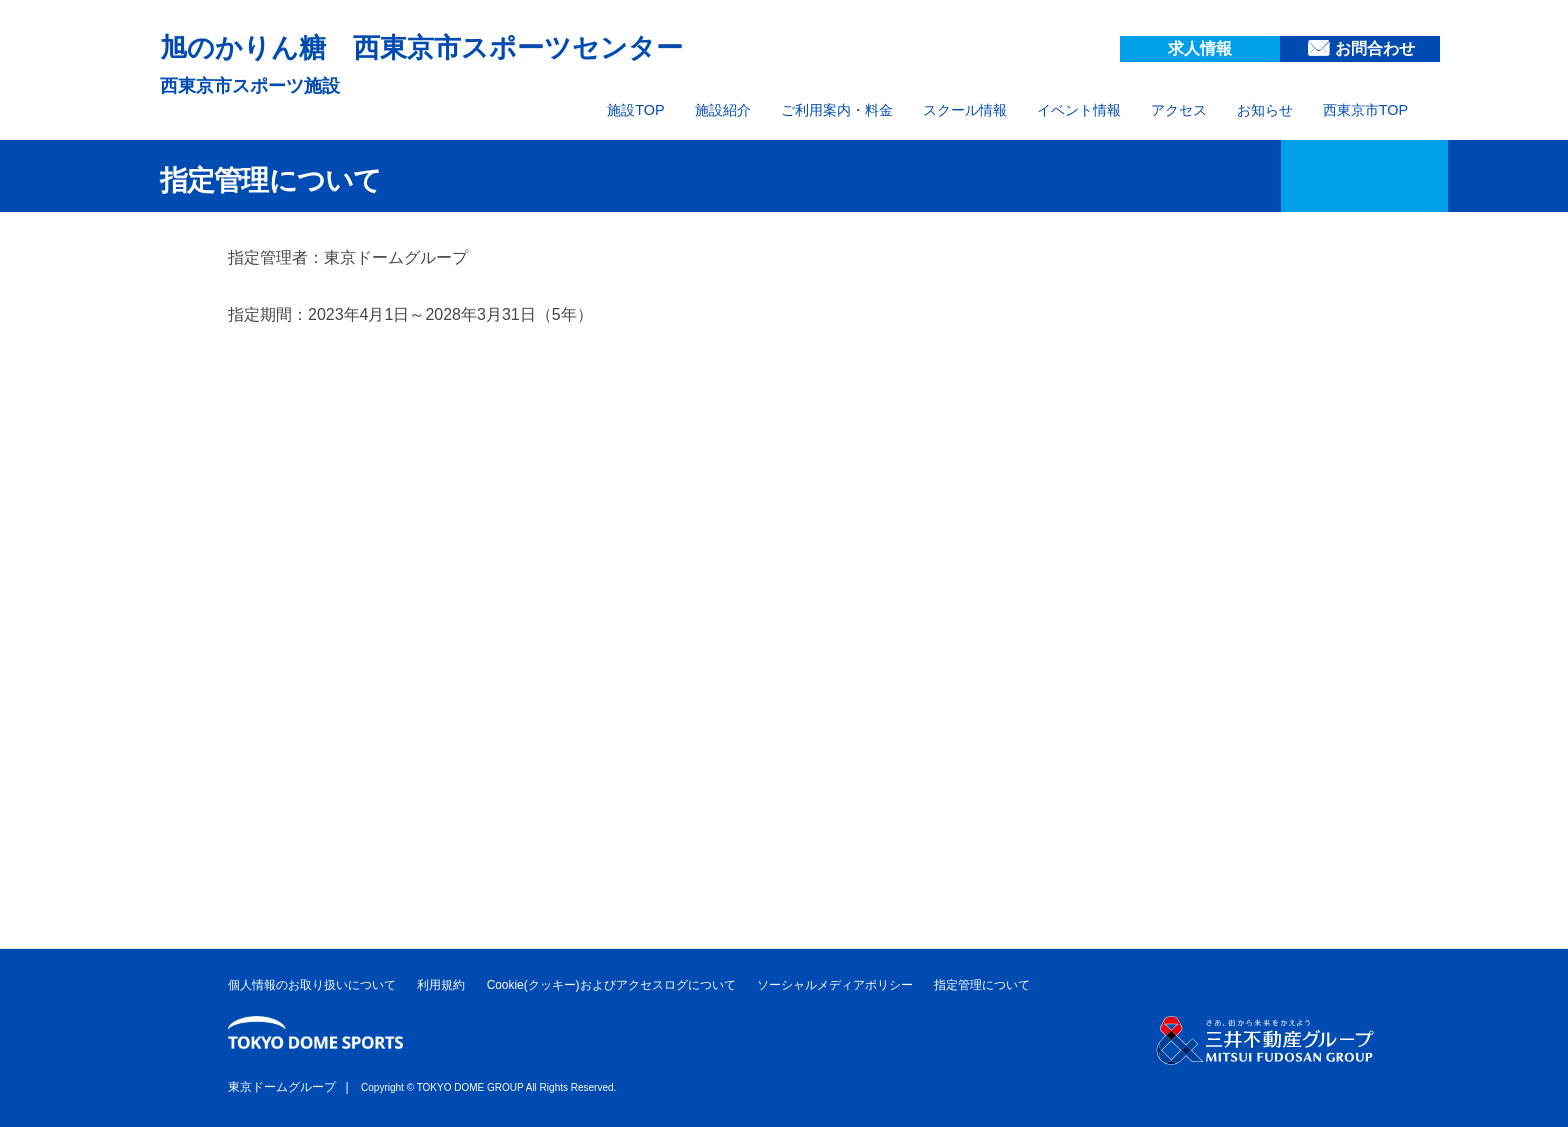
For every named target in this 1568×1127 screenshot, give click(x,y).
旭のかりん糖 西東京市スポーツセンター (478, 45)
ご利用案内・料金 (837, 110)
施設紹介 (723, 110)
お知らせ (1265, 110)
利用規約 (441, 985)
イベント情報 (1079, 110)
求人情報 (1200, 48)
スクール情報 (965, 110)
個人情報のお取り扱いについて (312, 985)
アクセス (1179, 110)
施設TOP (635, 110)
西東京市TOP (1365, 110)
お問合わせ (1375, 48)
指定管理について (982, 985)
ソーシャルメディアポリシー (835, 985)
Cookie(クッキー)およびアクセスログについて (611, 985)
